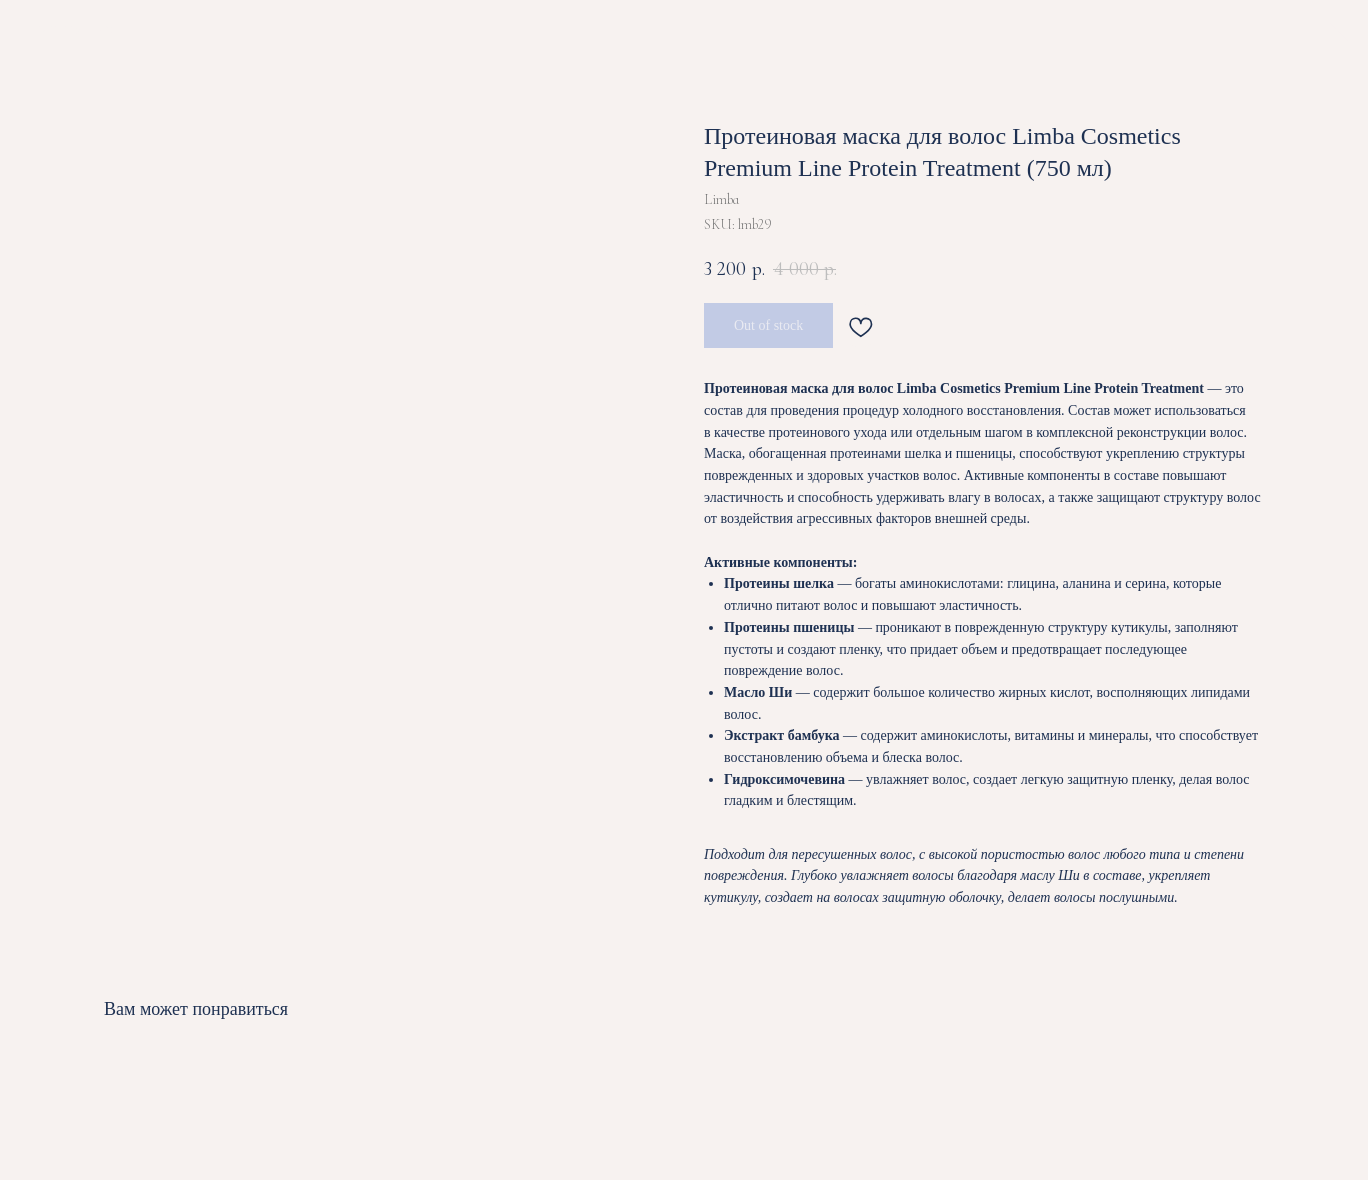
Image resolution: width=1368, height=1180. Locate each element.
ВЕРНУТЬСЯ (78, 30)
